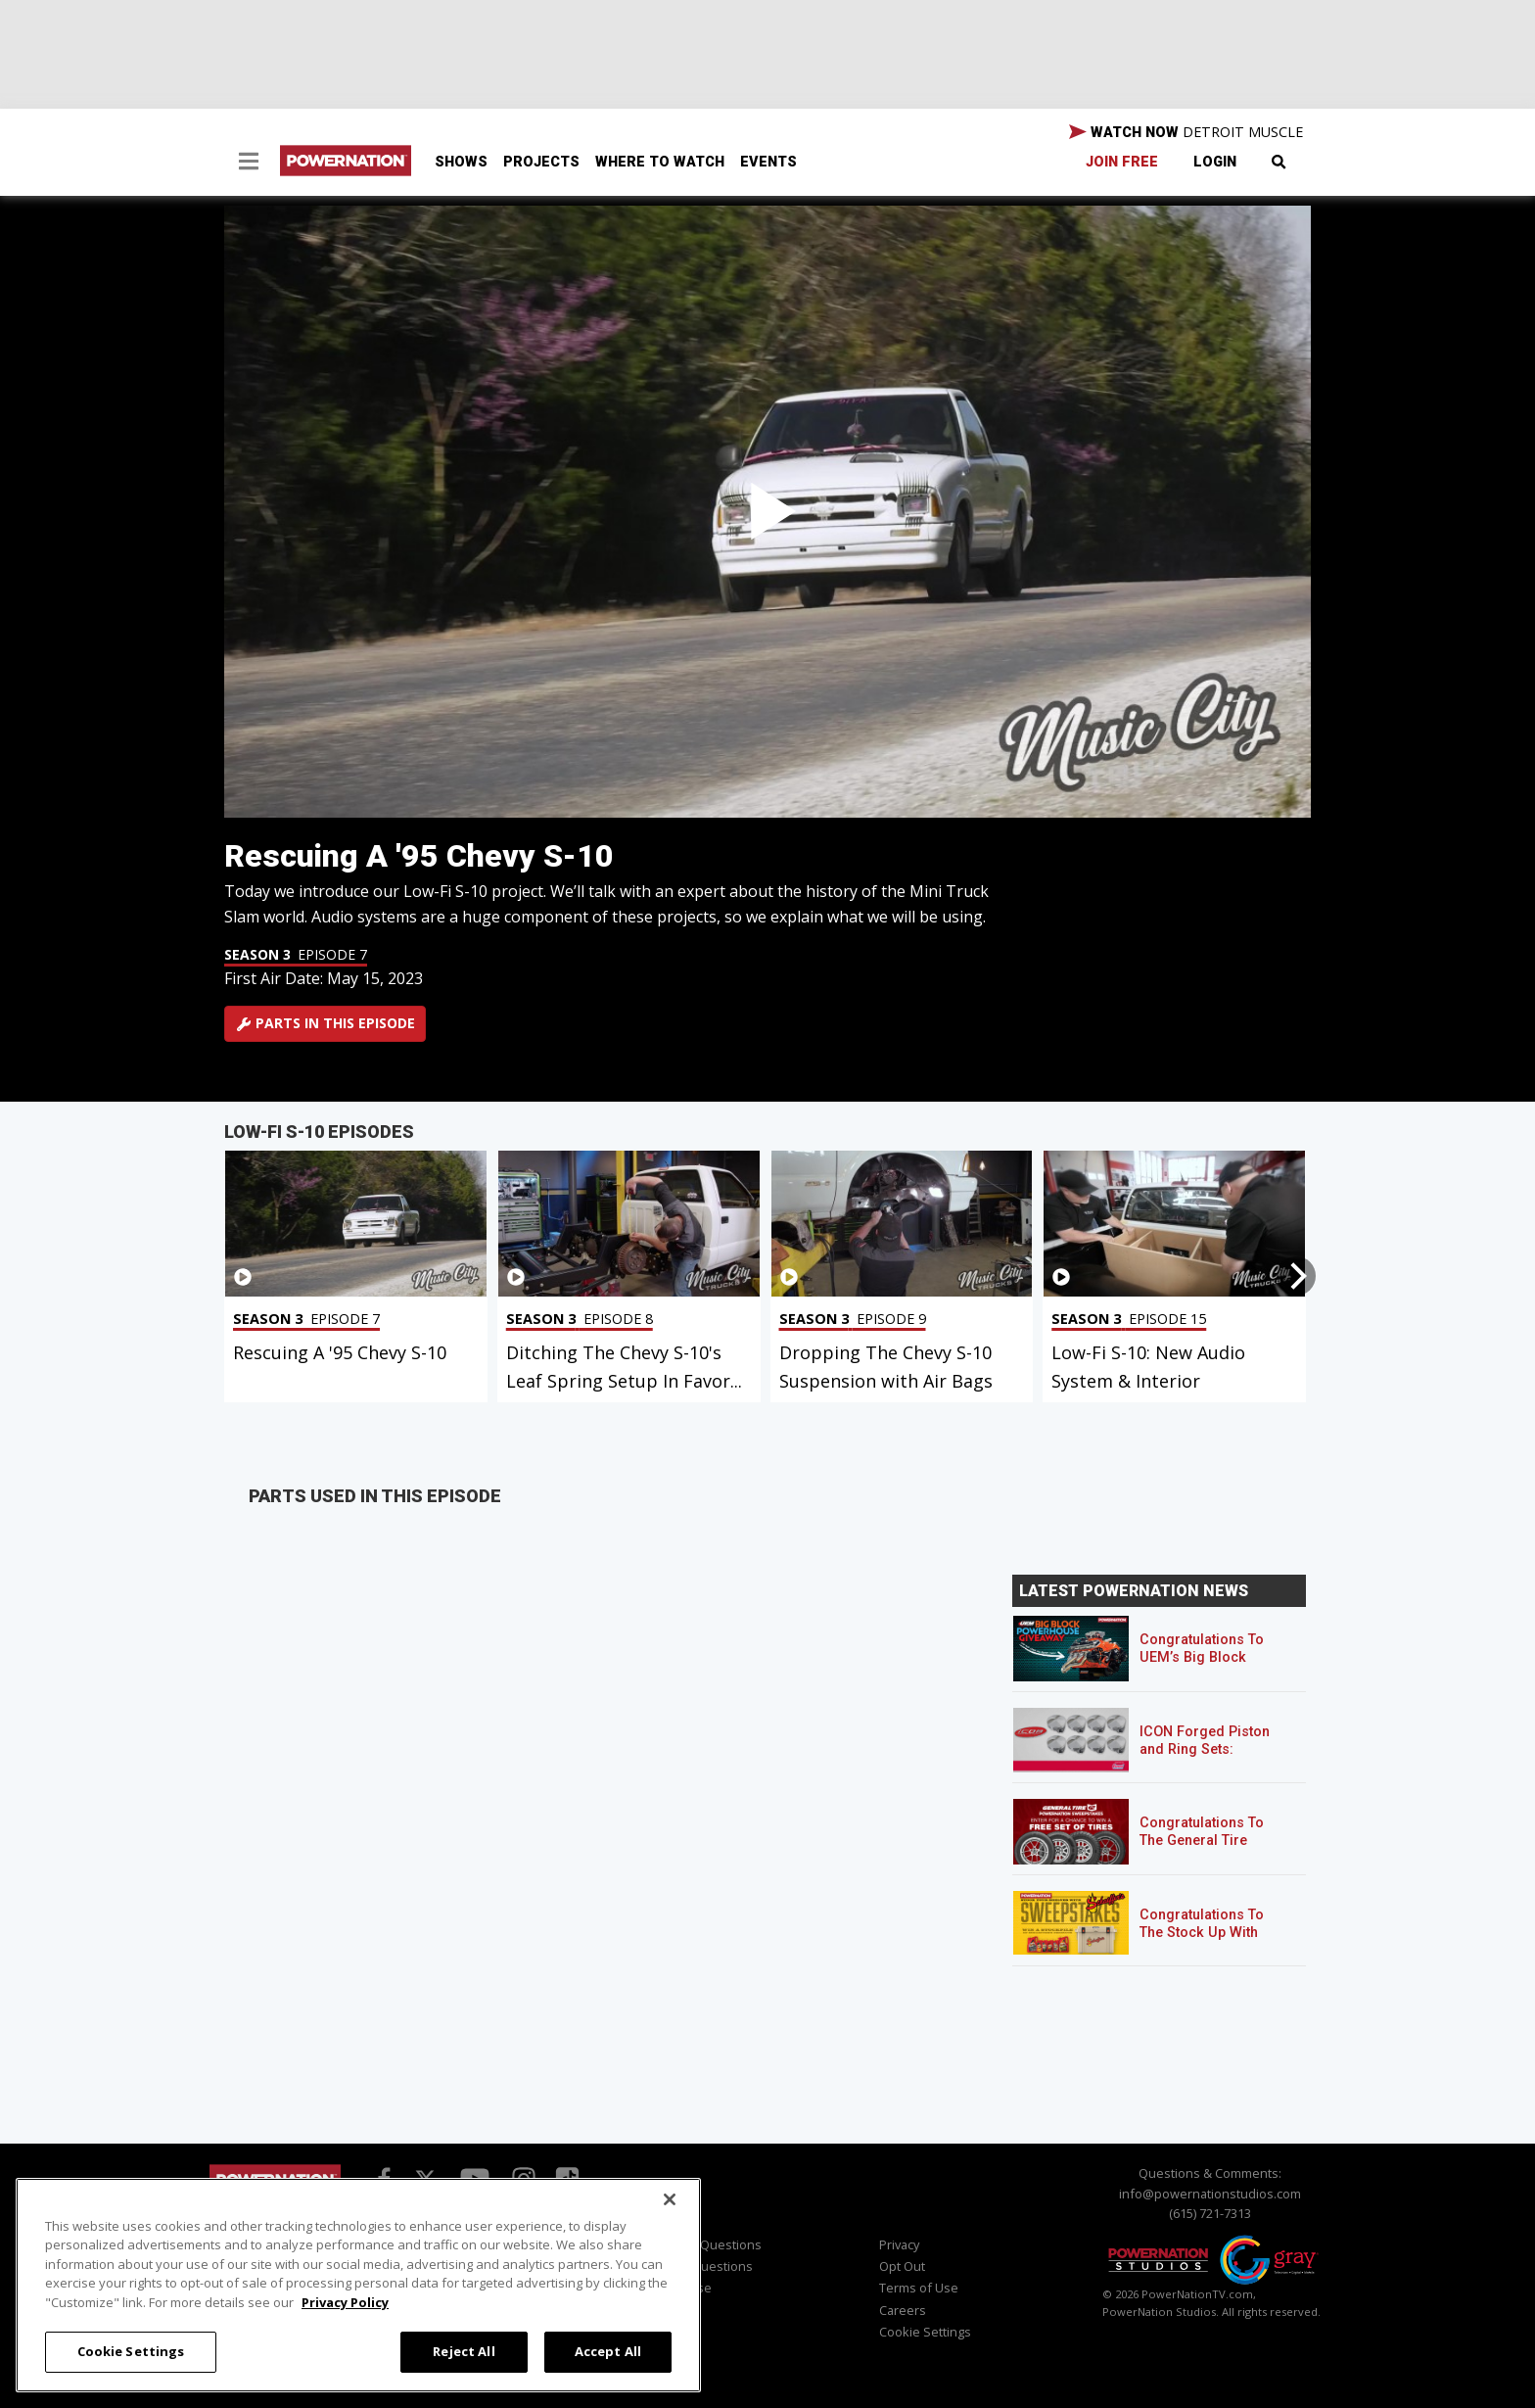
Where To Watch (659, 162)
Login (1214, 162)
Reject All (463, 2351)
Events (768, 162)
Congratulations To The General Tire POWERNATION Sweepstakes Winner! (1209, 1849)
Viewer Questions (709, 2244)
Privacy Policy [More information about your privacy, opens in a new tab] (345, 2302)
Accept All (608, 2351)
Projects (541, 162)
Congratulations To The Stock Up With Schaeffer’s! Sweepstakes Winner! (1209, 1941)
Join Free (1122, 162)
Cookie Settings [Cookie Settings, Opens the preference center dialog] (131, 2351)
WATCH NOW (1186, 132)
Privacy (899, 2244)
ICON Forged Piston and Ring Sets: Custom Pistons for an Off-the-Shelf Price (1213, 1758)
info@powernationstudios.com (1210, 2193)
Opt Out (902, 2266)
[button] (248, 163)
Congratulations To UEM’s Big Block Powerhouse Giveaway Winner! (1202, 1666)
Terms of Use (918, 2287)
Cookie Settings (925, 2331)
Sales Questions (704, 2266)
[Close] (669, 2199)
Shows (461, 162)
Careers (902, 2310)
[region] (358, 2285)
